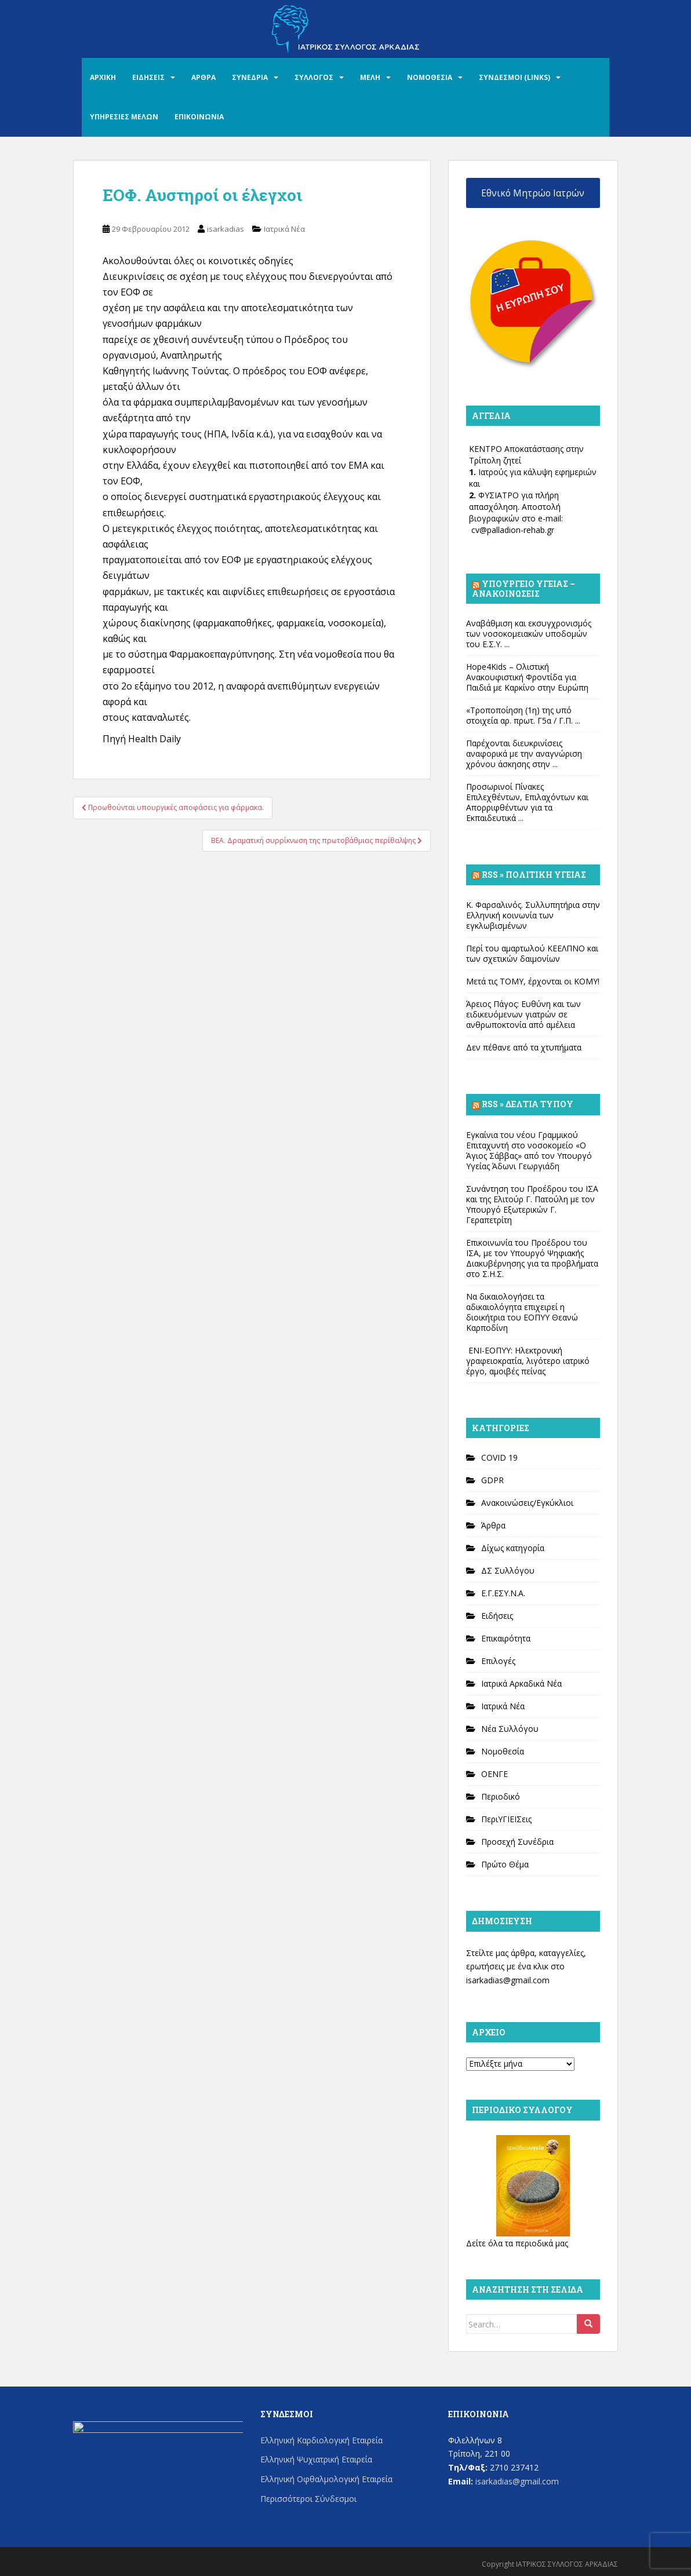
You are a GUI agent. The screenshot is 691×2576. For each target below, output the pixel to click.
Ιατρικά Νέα (284, 229)
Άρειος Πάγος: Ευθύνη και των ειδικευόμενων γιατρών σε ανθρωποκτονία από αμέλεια (523, 1014)
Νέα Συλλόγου (510, 1728)
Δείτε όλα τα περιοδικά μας (517, 2243)
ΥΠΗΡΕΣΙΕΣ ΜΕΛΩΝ (124, 117)
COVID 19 (499, 1457)
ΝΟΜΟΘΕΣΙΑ (429, 77)
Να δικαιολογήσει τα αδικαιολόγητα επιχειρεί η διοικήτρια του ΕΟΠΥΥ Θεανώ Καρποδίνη (522, 1312)
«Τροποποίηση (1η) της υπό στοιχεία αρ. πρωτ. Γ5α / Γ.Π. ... (523, 715)
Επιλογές (498, 1660)
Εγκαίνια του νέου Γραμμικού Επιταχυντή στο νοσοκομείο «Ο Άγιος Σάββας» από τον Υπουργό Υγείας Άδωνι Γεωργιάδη (529, 1150)
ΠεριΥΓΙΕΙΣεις (506, 1819)
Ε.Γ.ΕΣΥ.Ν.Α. (503, 1593)
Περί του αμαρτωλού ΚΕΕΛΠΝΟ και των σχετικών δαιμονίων (532, 953)
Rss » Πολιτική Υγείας (534, 874)
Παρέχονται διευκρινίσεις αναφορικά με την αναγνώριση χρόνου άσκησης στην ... (524, 753)
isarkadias (225, 229)
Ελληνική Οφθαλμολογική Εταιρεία (326, 2478)
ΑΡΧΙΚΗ (103, 77)
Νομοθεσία (502, 1751)
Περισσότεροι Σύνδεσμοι (308, 2498)
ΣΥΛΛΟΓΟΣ (313, 77)
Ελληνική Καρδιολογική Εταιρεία (321, 2440)
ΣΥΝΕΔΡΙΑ (250, 77)
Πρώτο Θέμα (505, 1864)
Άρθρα (493, 1525)
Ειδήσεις (497, 1615)
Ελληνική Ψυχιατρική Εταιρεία (316, 2459)
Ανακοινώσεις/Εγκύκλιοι (527, 1502)
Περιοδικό (500, 1796)
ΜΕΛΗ (370, 77)
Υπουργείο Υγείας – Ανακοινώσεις (523, 588)
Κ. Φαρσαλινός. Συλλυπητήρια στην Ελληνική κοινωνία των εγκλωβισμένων (533, 915)
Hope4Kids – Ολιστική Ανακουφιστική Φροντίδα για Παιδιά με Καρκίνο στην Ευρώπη (527, 677)
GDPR (492, 1480)
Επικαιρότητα (505, 1638)
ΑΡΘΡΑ (203, 77)
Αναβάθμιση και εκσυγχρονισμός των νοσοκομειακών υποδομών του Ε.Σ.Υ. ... (528, 634)
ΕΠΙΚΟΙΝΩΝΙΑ (199, 117)
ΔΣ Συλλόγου (507, 1570)
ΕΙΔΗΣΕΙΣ (148, 77)
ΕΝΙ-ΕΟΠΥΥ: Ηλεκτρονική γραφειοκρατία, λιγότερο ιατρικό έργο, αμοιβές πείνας (528, 1361)
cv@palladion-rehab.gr (512, 529)
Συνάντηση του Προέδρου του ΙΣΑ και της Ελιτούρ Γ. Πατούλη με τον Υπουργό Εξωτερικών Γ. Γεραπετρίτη (532, 1204)
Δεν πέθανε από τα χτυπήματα (523, 1047)
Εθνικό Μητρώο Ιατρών (532, 193)
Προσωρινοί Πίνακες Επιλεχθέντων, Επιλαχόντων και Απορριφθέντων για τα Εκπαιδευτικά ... (527, 802)
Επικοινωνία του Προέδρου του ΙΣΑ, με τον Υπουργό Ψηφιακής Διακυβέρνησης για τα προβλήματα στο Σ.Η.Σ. (532, 1258)
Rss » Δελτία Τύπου (527, 1104)
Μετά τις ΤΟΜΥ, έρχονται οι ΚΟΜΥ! (532, 981)
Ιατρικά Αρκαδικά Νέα (521, 1683)
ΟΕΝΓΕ (494, 1773)
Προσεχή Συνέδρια (517, 1841)
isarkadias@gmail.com (508, 1980)
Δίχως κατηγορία (512, 1547)
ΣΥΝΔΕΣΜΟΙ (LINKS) (514, 77)
